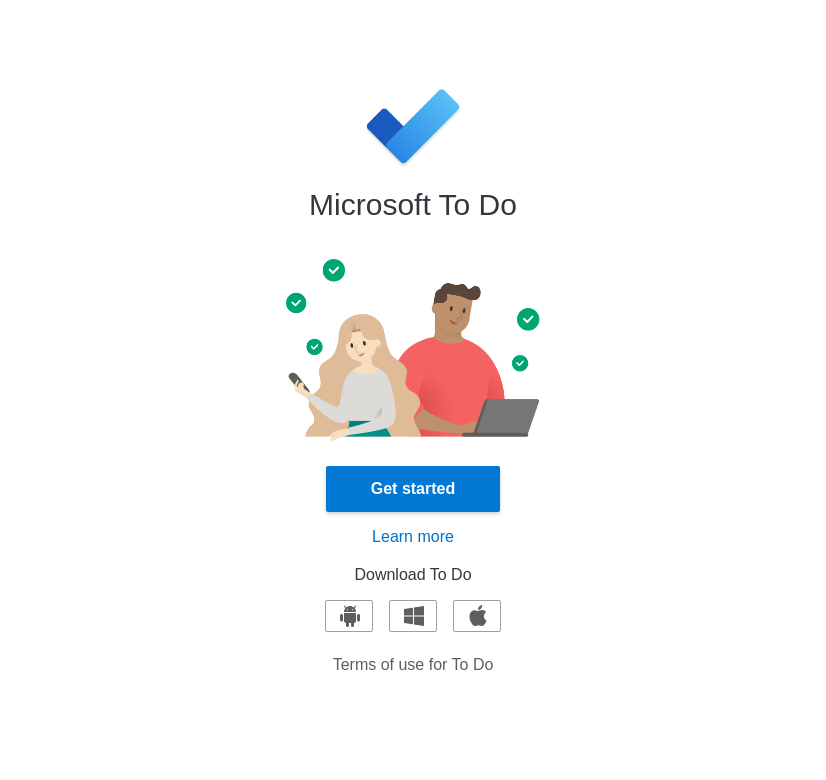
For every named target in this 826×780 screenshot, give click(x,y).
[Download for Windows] (413, 616)
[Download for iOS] (477, 616)
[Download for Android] (349, 616)
